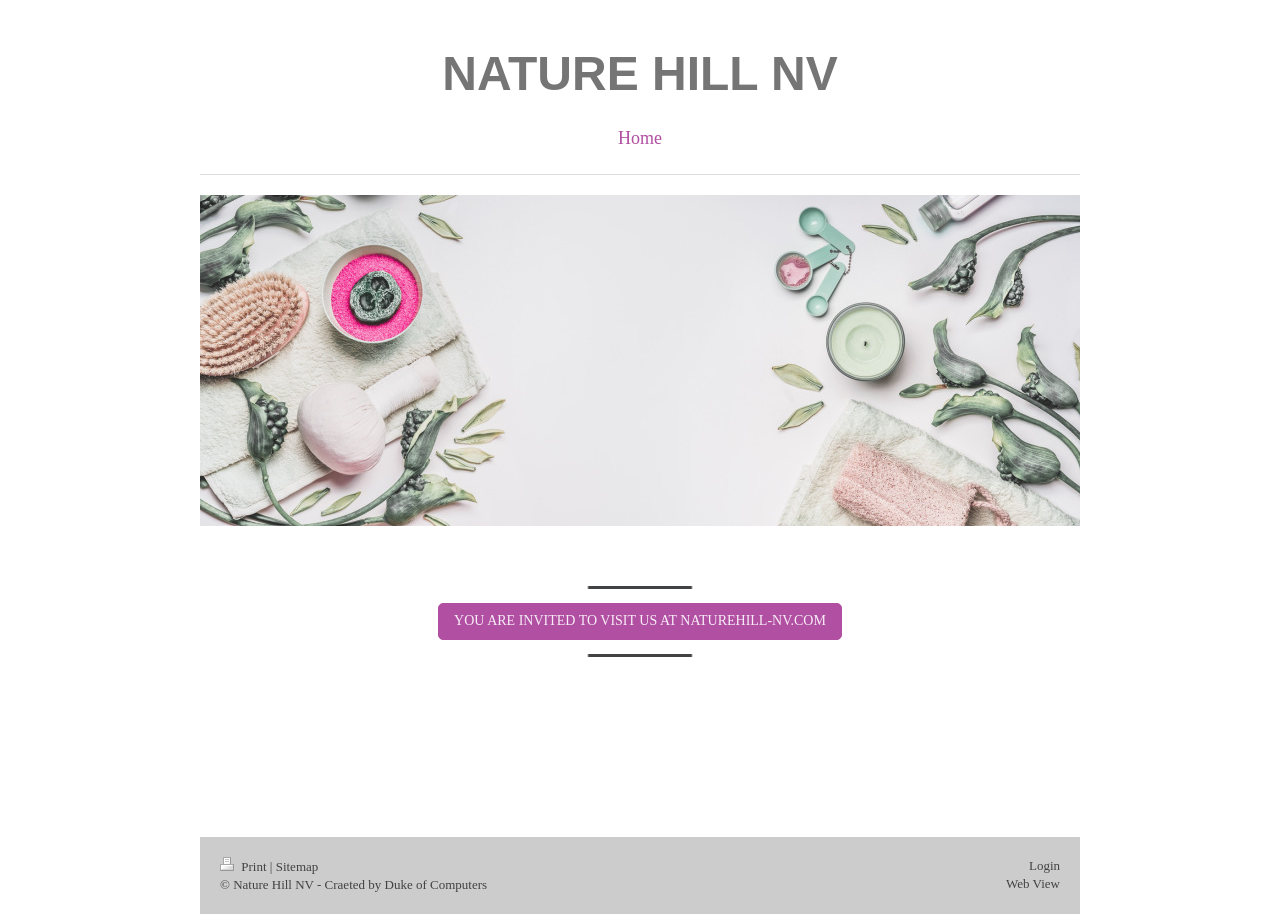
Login (1044, 865)
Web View (1033, 883)
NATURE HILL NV (640, 73)
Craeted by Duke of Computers (406, 884)
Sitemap (297, 866)
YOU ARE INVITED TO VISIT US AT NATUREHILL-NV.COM (640, 620)
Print (245, 866)
